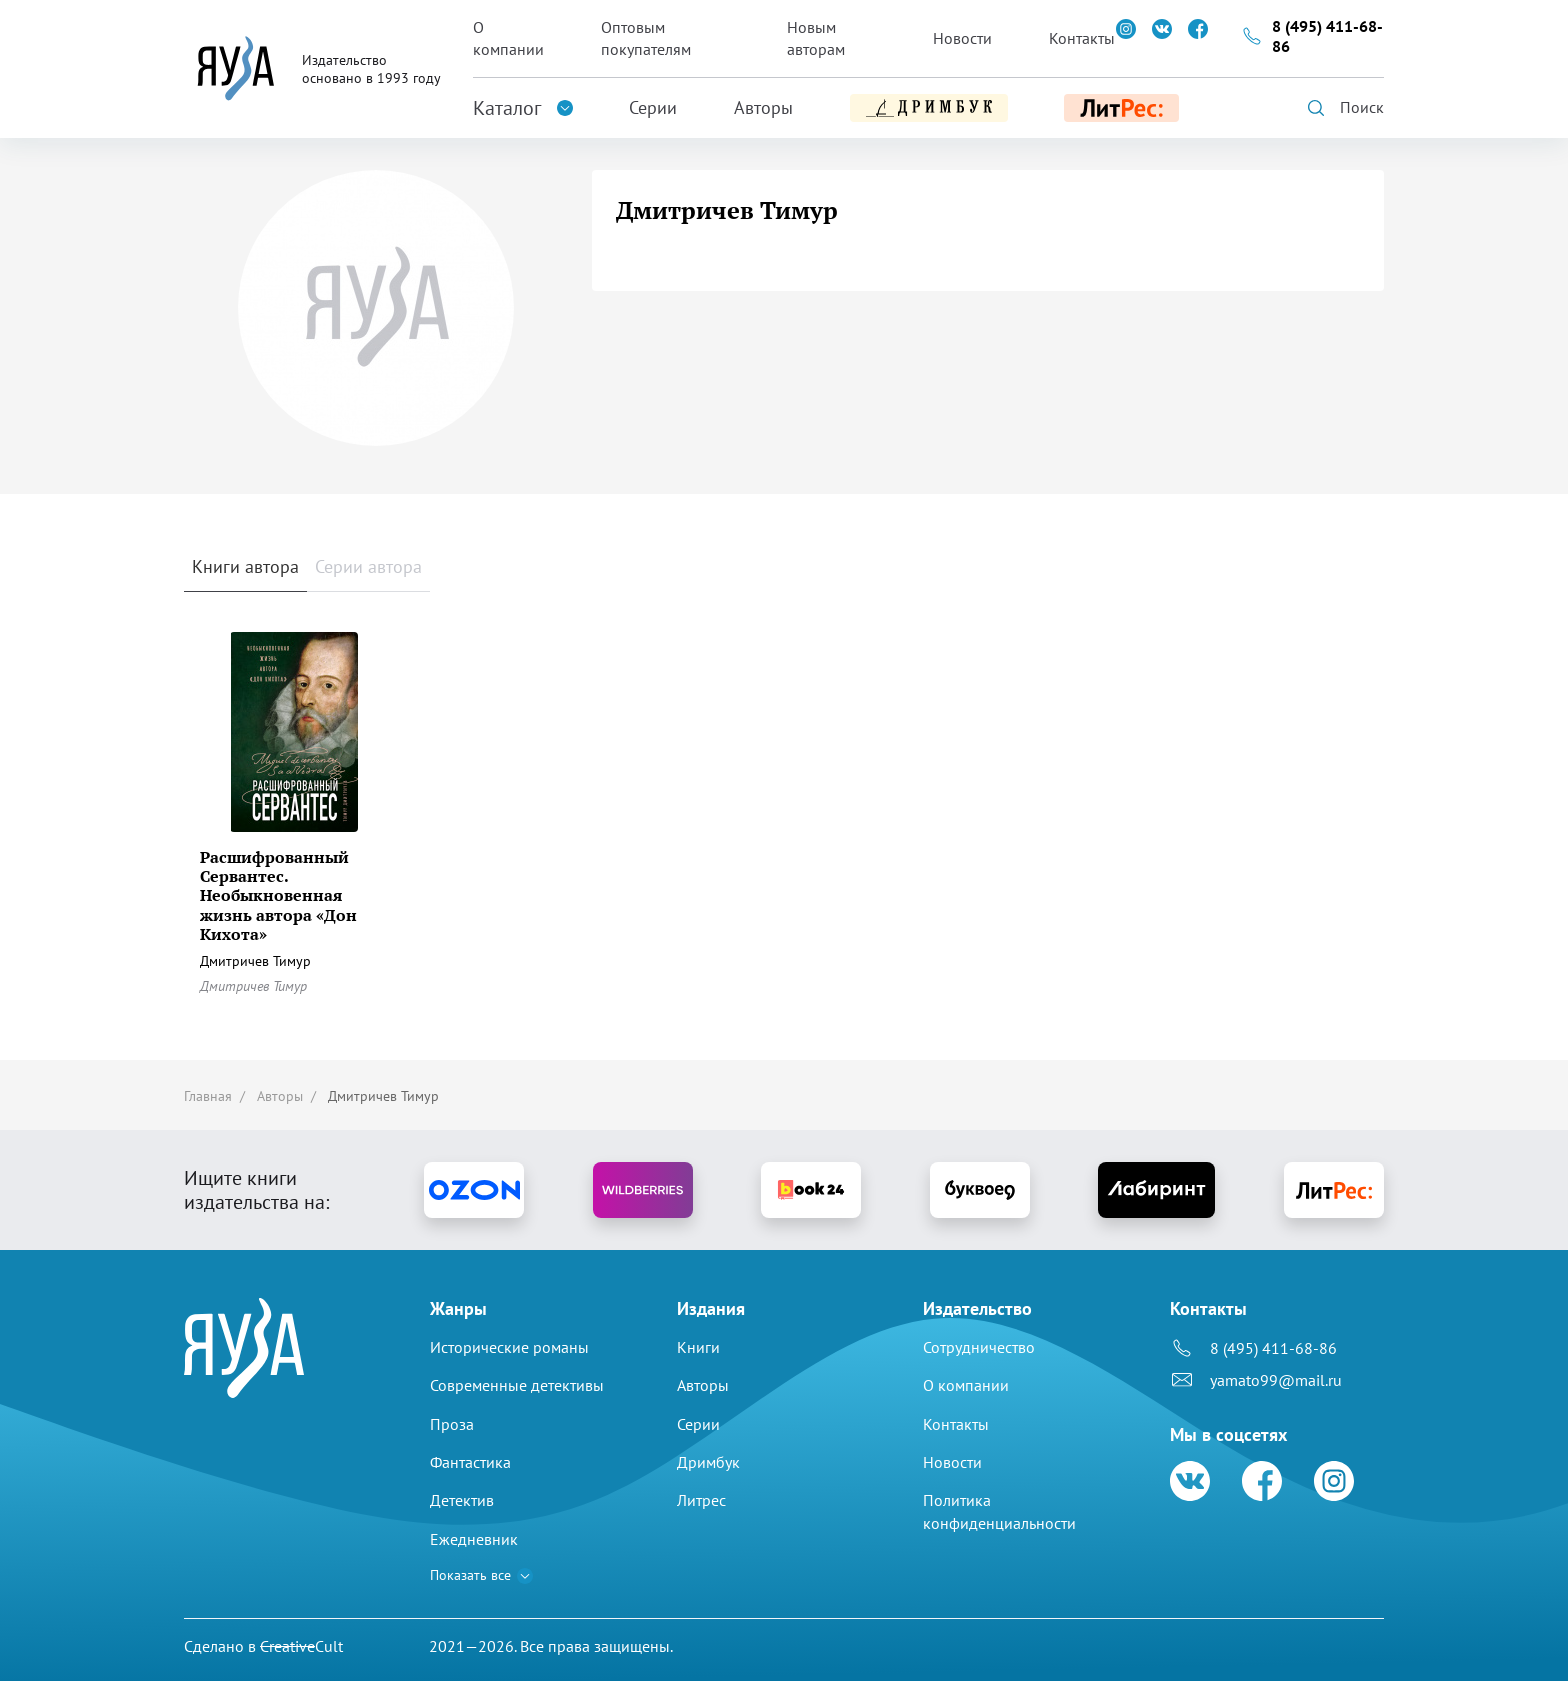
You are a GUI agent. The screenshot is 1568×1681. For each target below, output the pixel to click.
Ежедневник (474, 1539)
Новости (962, 38)
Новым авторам (816, 38)
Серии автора (368, 566)
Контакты (1082, 38)
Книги (698, 1347)
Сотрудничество (979, 1347)
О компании (508, 38)
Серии (653, 107)
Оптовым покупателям (646, 38)
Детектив (462, 1500)
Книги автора (245, 566)
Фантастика (470, 1462)
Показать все (470, 1575)
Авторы (763, 107)
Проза (452, 1424)
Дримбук (708, 1462)
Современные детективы (517, 1385)
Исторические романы (509, 1347)
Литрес (701, 1500)
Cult (301, 1646)
